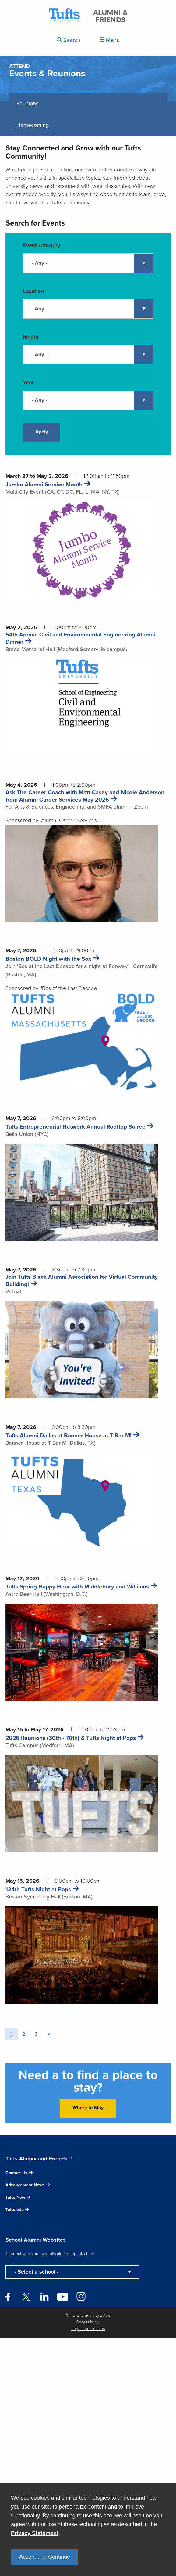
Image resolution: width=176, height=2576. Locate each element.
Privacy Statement (34, 2533)
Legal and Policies (88, 2329)
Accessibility (87, 2322)
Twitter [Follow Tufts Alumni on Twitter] (26, 2297)
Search (68, 40)
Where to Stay (88, 2107)
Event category (41, 245)
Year (28, 382)
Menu (110, 40)
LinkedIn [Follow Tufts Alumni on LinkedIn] (44, 2297)
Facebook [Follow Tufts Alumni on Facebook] (7, 2297)
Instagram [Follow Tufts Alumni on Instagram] (81, 2295)
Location (33, 291)
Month (30, 337)
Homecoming (32, 125)
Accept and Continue (44, 2557)
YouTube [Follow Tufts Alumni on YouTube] (62, 2297)
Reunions (27, 103)
